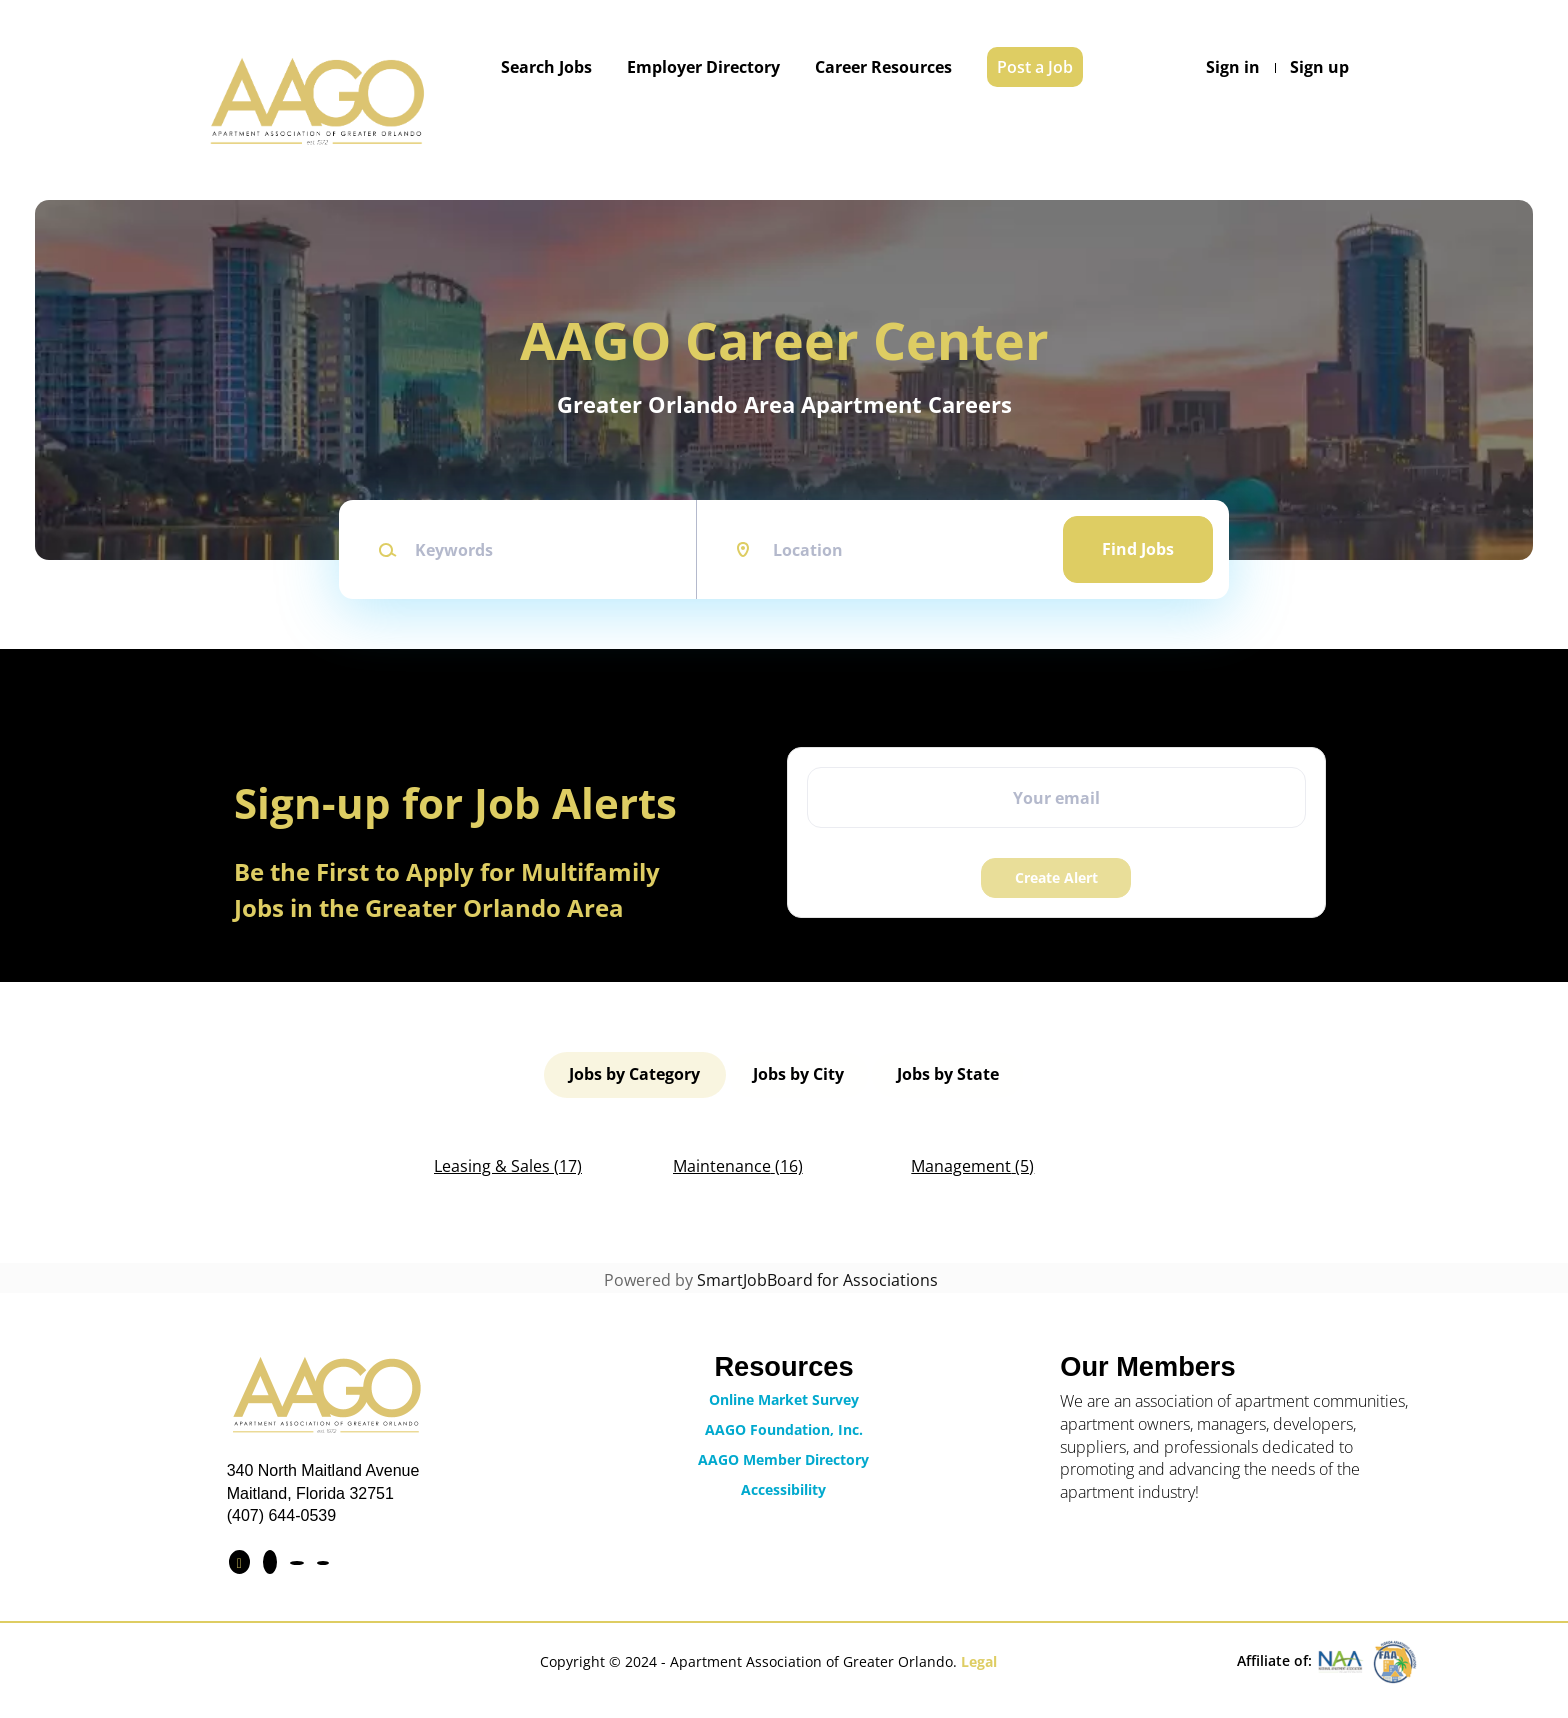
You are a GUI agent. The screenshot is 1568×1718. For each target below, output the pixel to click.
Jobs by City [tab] (798, 1073)
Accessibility (783, 1486)
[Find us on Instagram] (297, 1560)
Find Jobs (1138, 549)
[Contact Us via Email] (323, 1560)
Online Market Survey (784, 1396)
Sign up (1319, 67)
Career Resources (883, 67)
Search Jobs (546, 67)
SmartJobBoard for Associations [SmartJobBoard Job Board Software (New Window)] (817, 1277)
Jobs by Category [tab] (635, 1073)
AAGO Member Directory (783, 1456)
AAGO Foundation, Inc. (784, 1426)
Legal (979, 1658)
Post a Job (1035, 67)
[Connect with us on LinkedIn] (270, 1559)
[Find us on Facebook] (239, 1559)
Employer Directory (703, 67)
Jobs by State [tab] (947, 1073)
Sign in (1233, 67)
